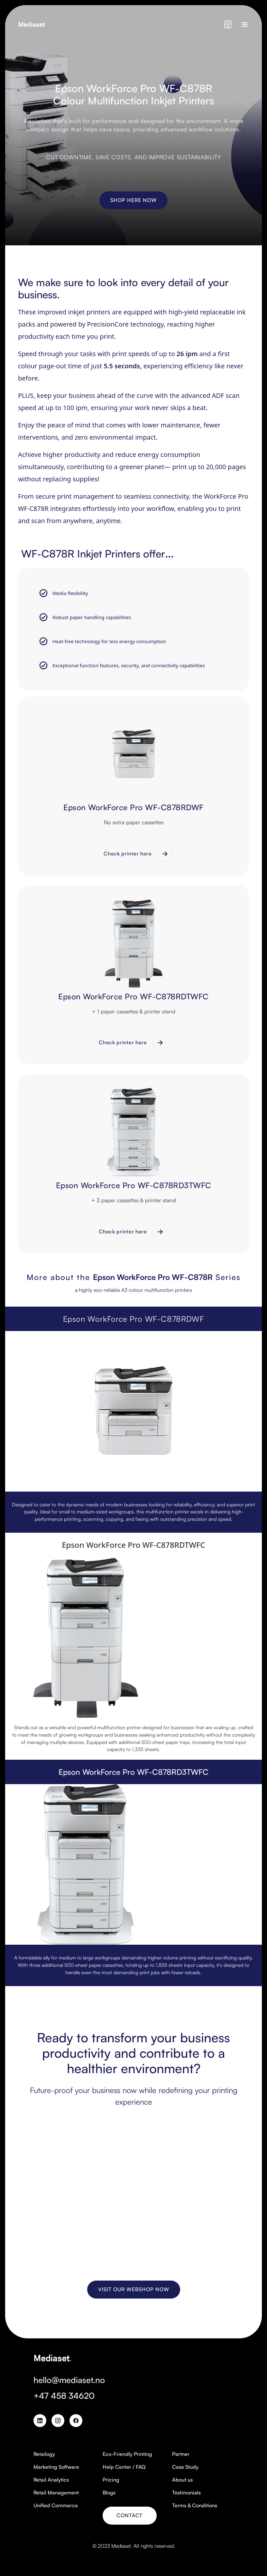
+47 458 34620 (64, 2395)
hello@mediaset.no (69, 2380)
